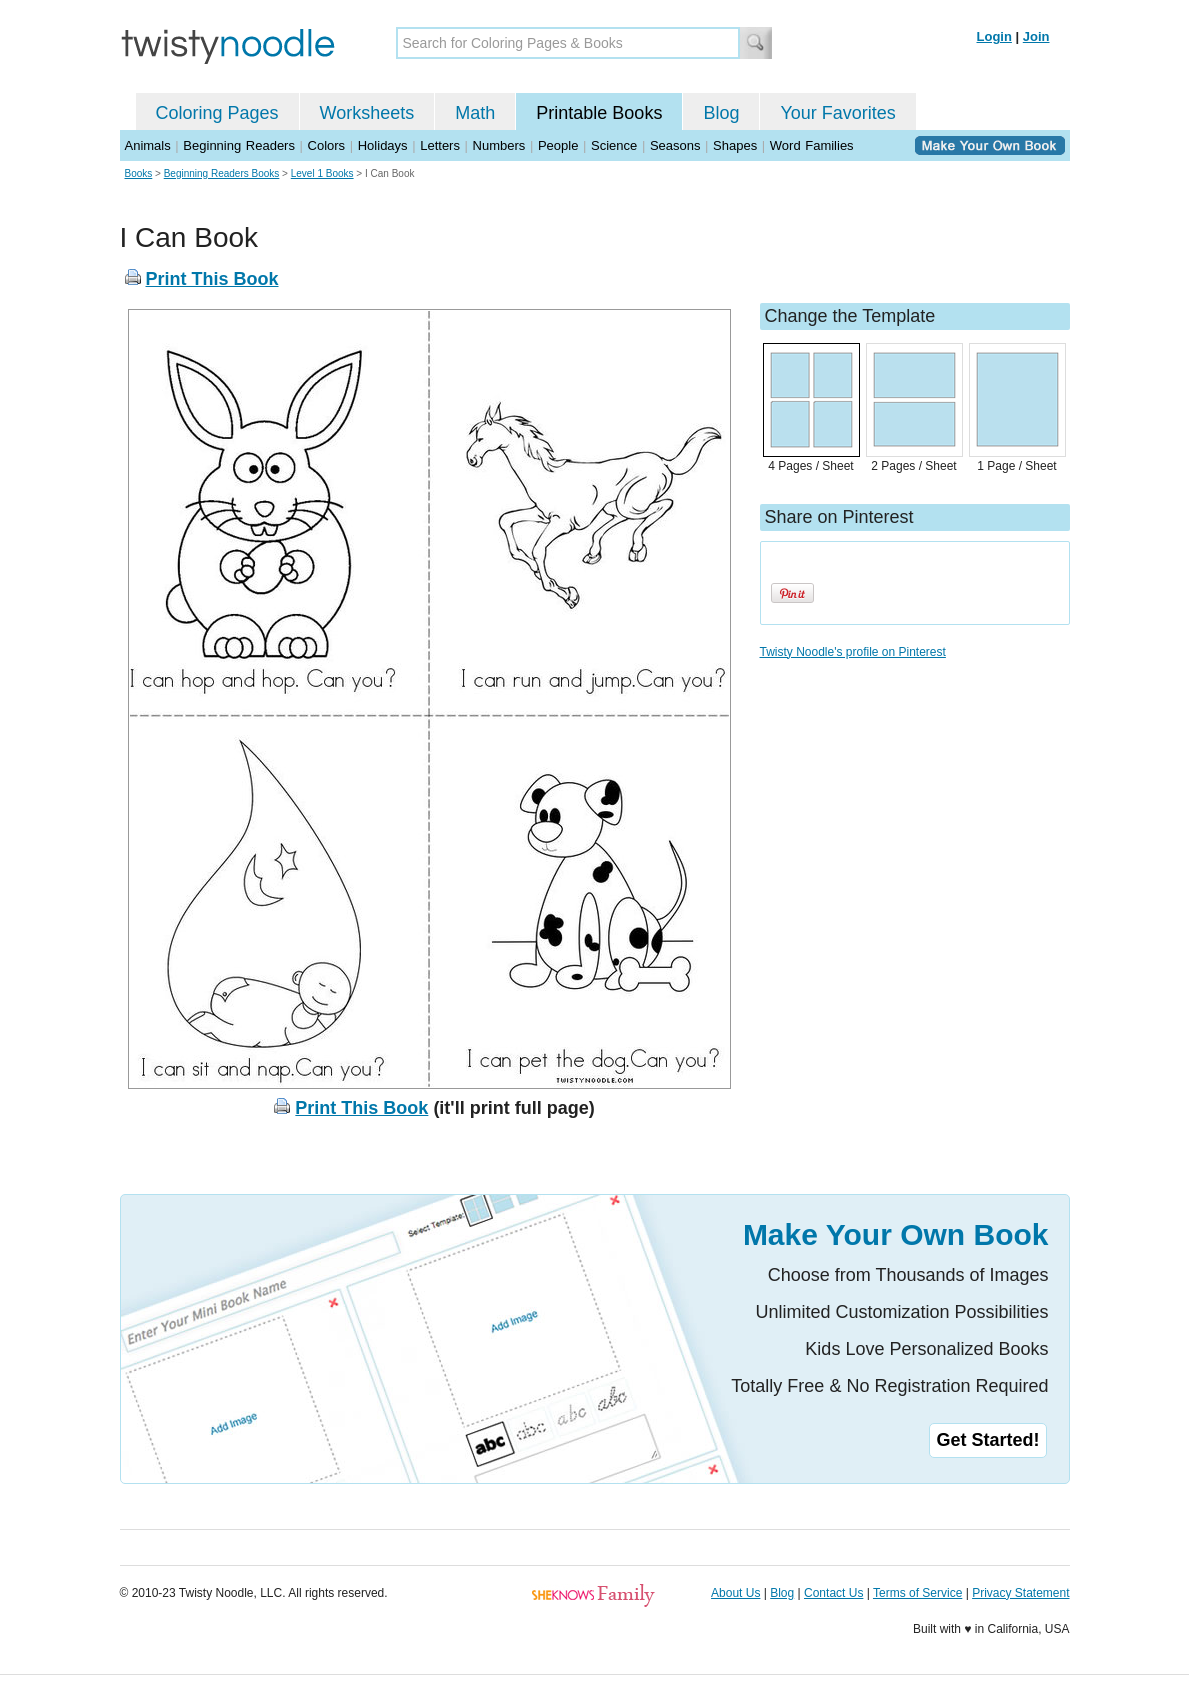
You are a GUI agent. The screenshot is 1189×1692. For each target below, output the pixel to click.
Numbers (499, 145)
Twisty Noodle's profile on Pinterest (853, 652)
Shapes (735, 145)
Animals (148, 145)
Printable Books (599, 113)
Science (614, 145)
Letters (440, 145)
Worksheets (367, 113)
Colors (327, 145)
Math (475, 113)
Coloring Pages (217, 113)
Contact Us (833, 1593)
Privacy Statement (1020, 1593)
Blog (721, 113)
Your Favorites (837, 113)
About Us (735, 1593)
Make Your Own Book (896, 1234)
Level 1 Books (322, 173)
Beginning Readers (239, 145)
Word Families (812, 145)
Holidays (383, 145)
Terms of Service (917, 1593)
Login (994, 36)
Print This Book (212, 279)
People (558, 145)
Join (1036, 36)
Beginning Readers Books (222, 173)
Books (139, 173)
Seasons (675, 145)
